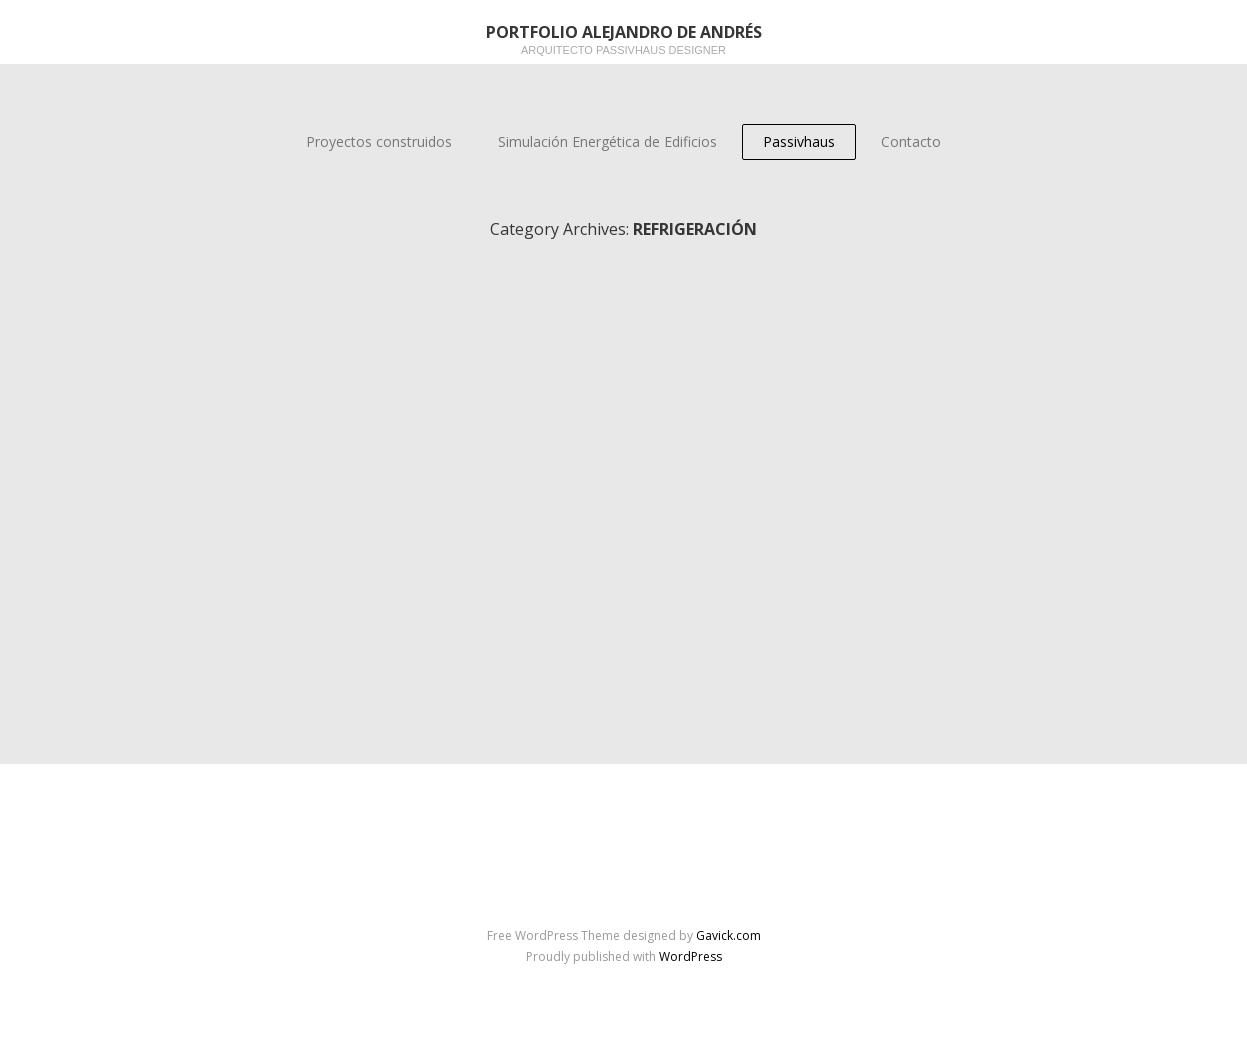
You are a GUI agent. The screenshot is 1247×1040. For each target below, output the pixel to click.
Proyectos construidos (379, 141)
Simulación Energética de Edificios (607, 141)
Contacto (911, 141)
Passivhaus (799, 141)
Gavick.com (728, 935)
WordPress (690, 956)
